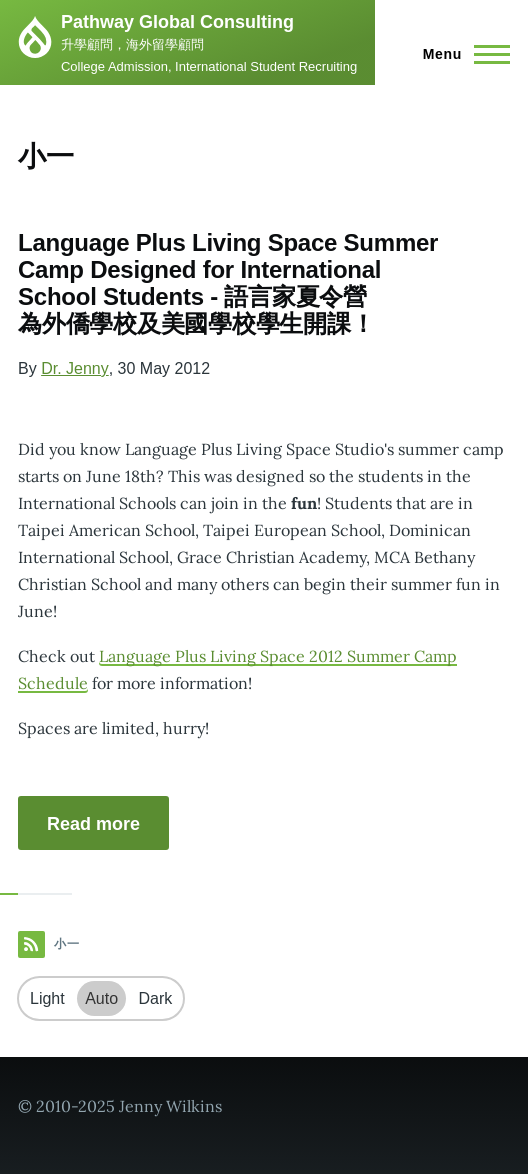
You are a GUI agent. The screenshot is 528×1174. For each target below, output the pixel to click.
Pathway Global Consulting (177, 22)
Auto (101, 998)
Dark (156, 998)
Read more (93, 824)
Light (47, 998)
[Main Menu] (460, 54)
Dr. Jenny (75, 368)
